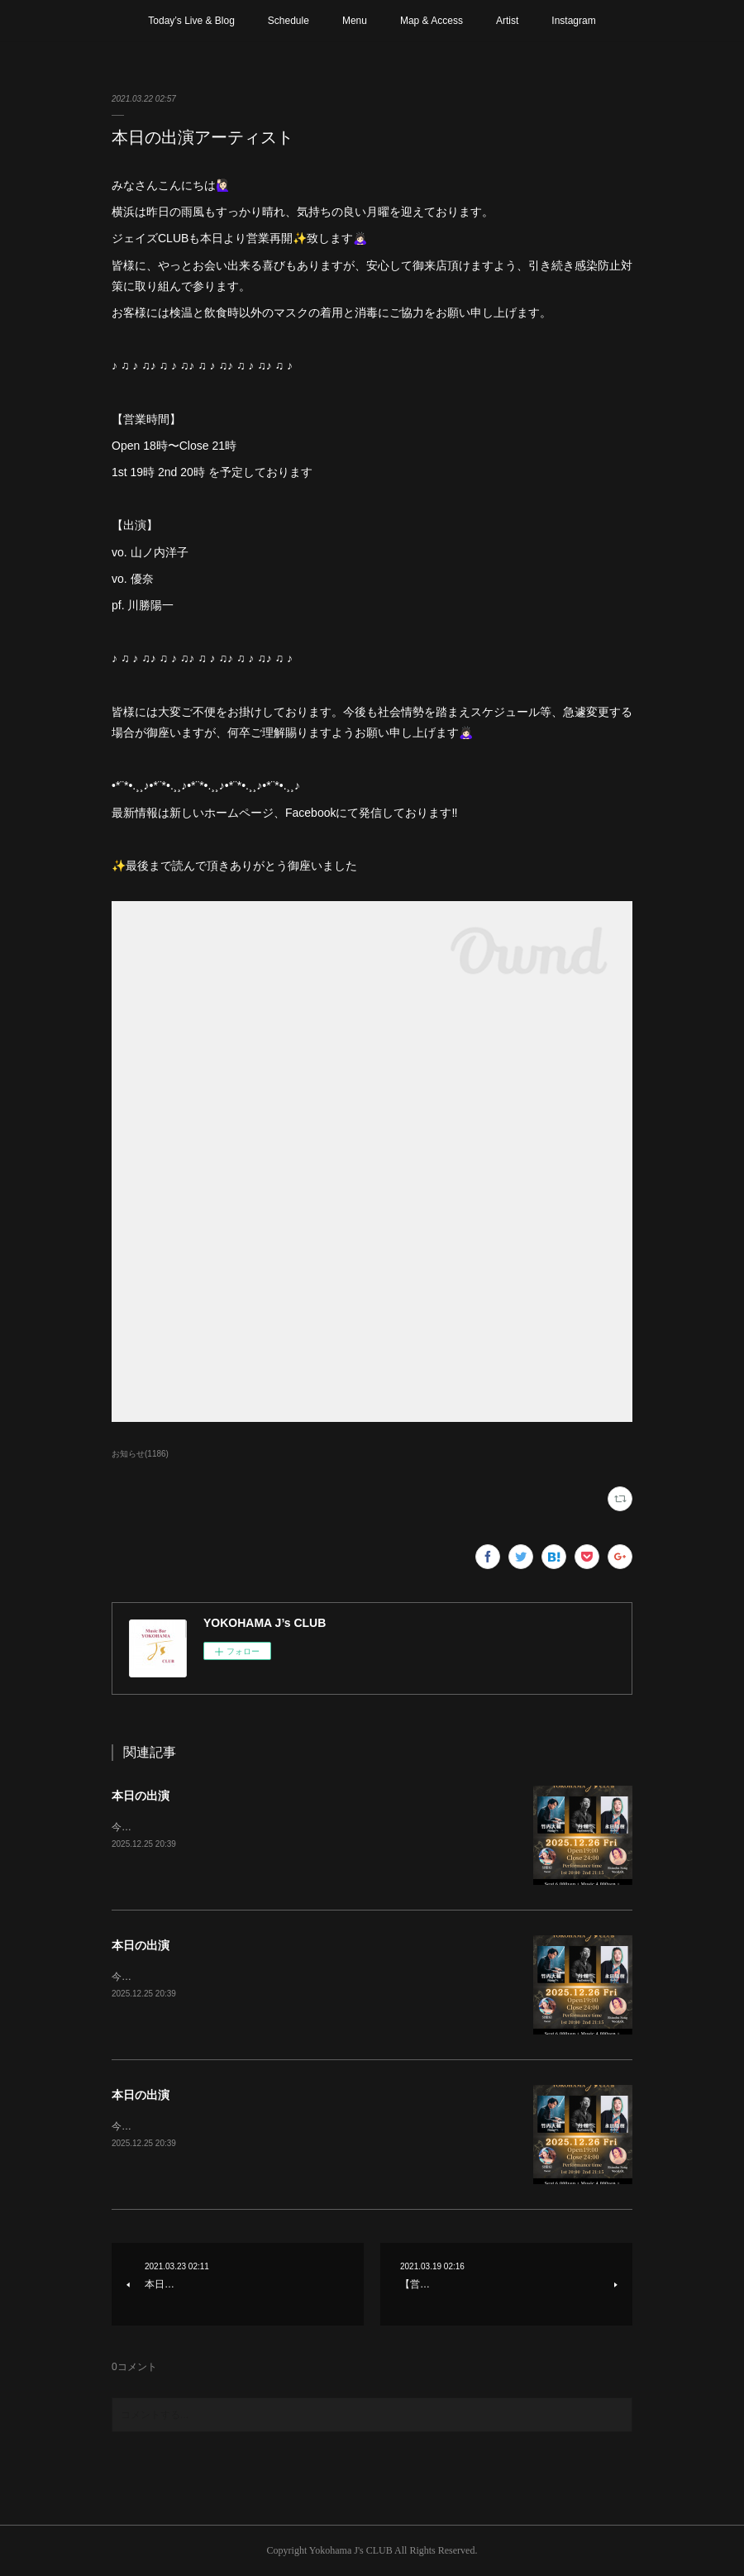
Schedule (288, 20)
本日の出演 (140, 1795)
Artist (507, 20)
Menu (354, 20)
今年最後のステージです (166, 1827)
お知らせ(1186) (140, 1453)
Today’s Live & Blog (191, 20)
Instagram (573, 20)
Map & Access (431, 20)
